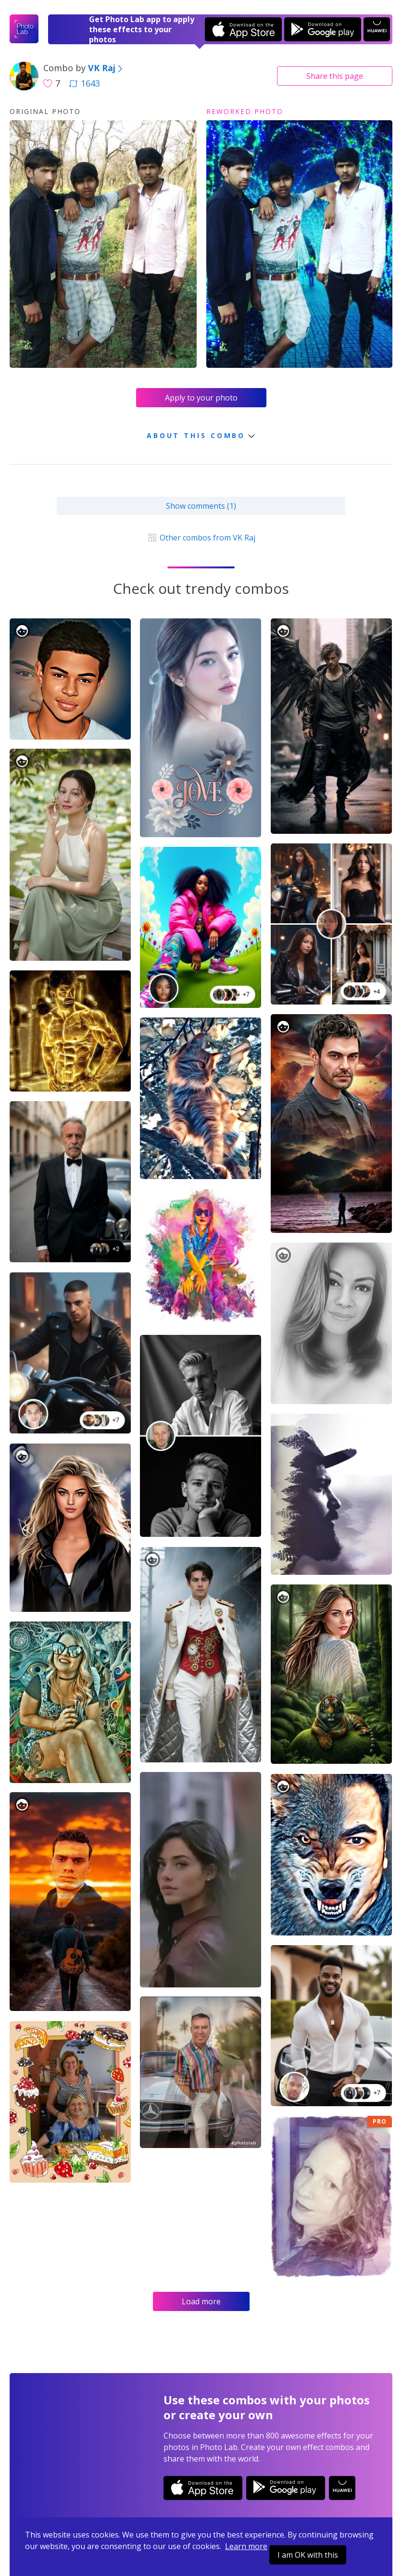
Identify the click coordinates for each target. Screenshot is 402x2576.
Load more (201, 2301)
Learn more (246, 2546)
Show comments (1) (201, 506)
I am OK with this (307, 2555)
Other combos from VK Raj (201, 537)
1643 (84, 83)
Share (334, 76)
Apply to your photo (201, 397)
